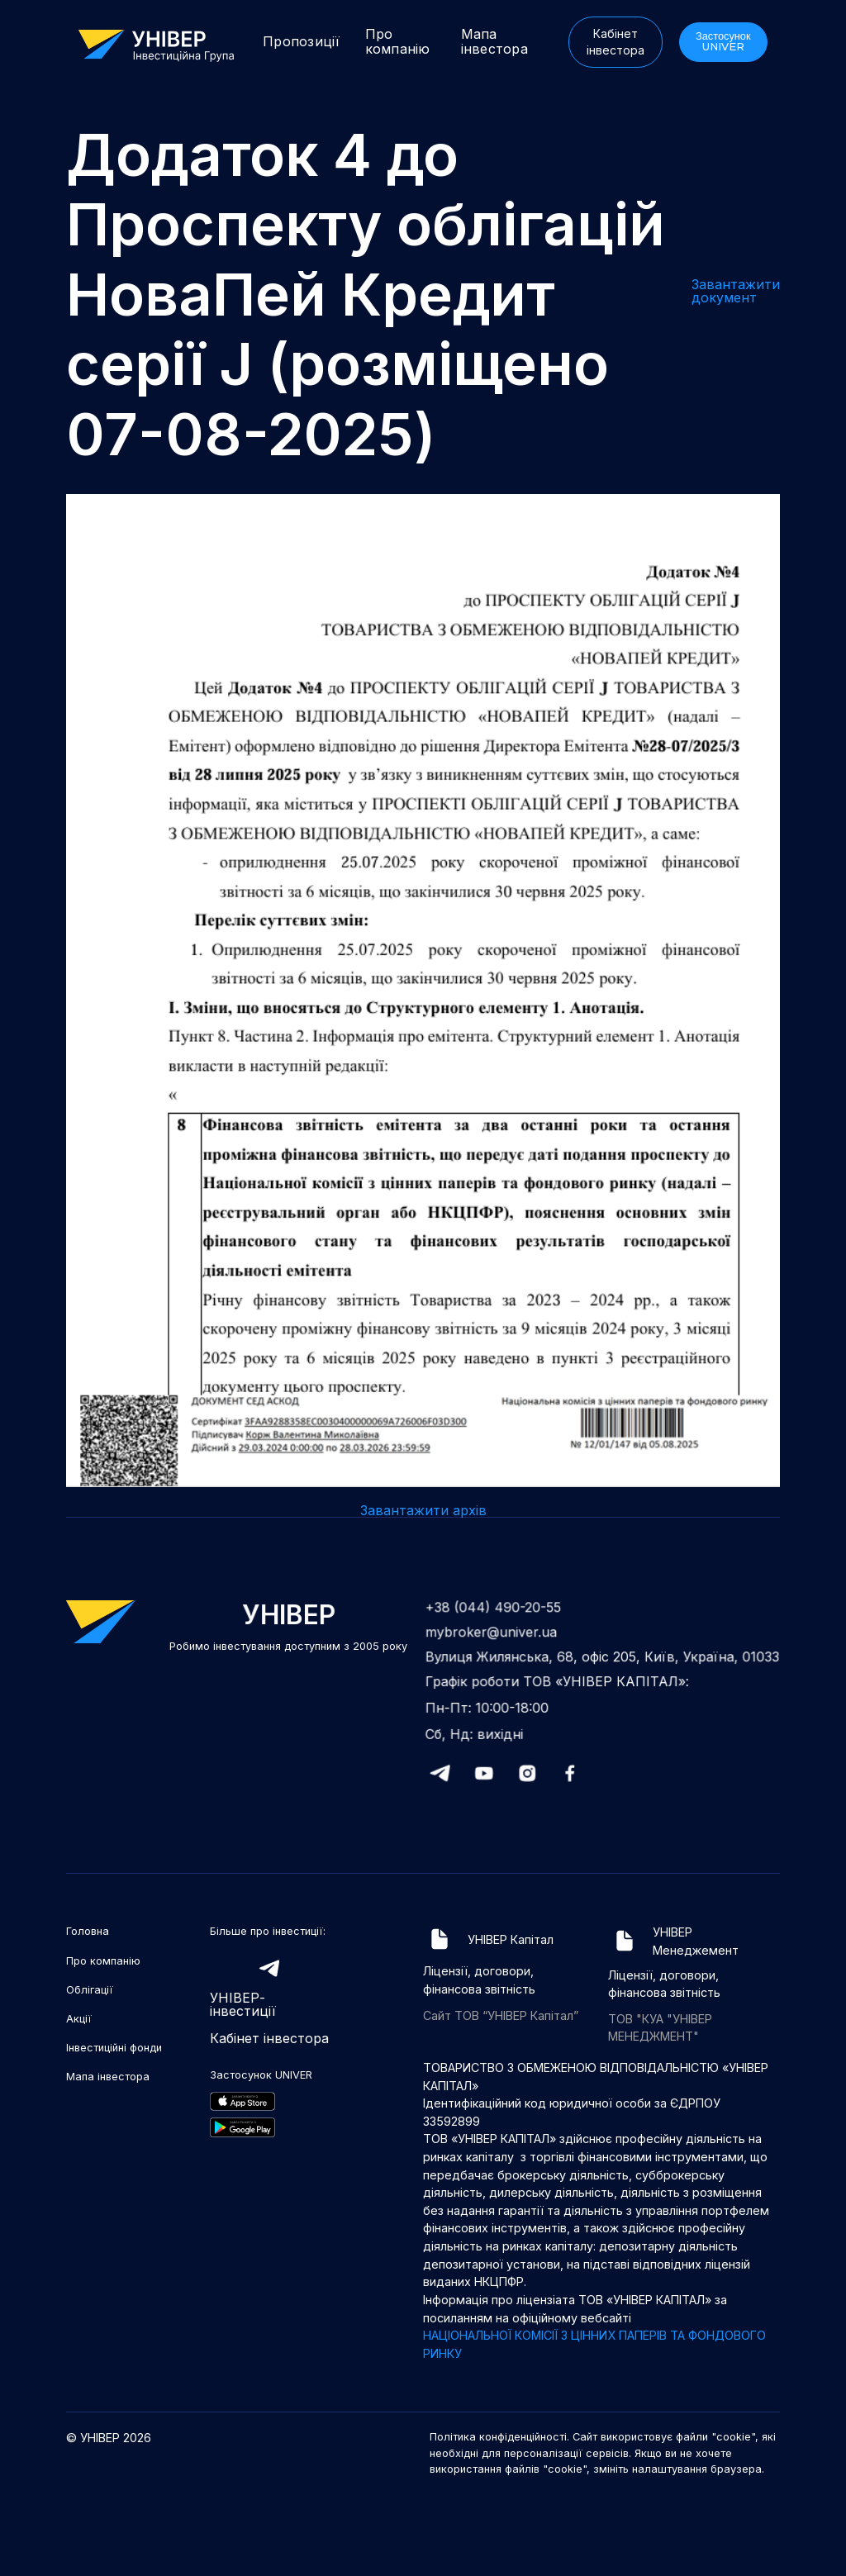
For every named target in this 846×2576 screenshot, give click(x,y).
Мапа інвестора (494, 41)
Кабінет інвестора (615, 41)
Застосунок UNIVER (723, 41)
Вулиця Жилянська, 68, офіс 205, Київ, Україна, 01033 (602, 1658)
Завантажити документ (736, 291)
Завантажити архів (423, 1510)
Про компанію (397, 41)
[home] (164, 43)
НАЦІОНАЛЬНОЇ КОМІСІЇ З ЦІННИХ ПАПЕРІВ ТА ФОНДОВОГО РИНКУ (594, 2344)
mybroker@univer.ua (496, 1634)
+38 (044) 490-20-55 (498, 1610)
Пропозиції (301, 41)
